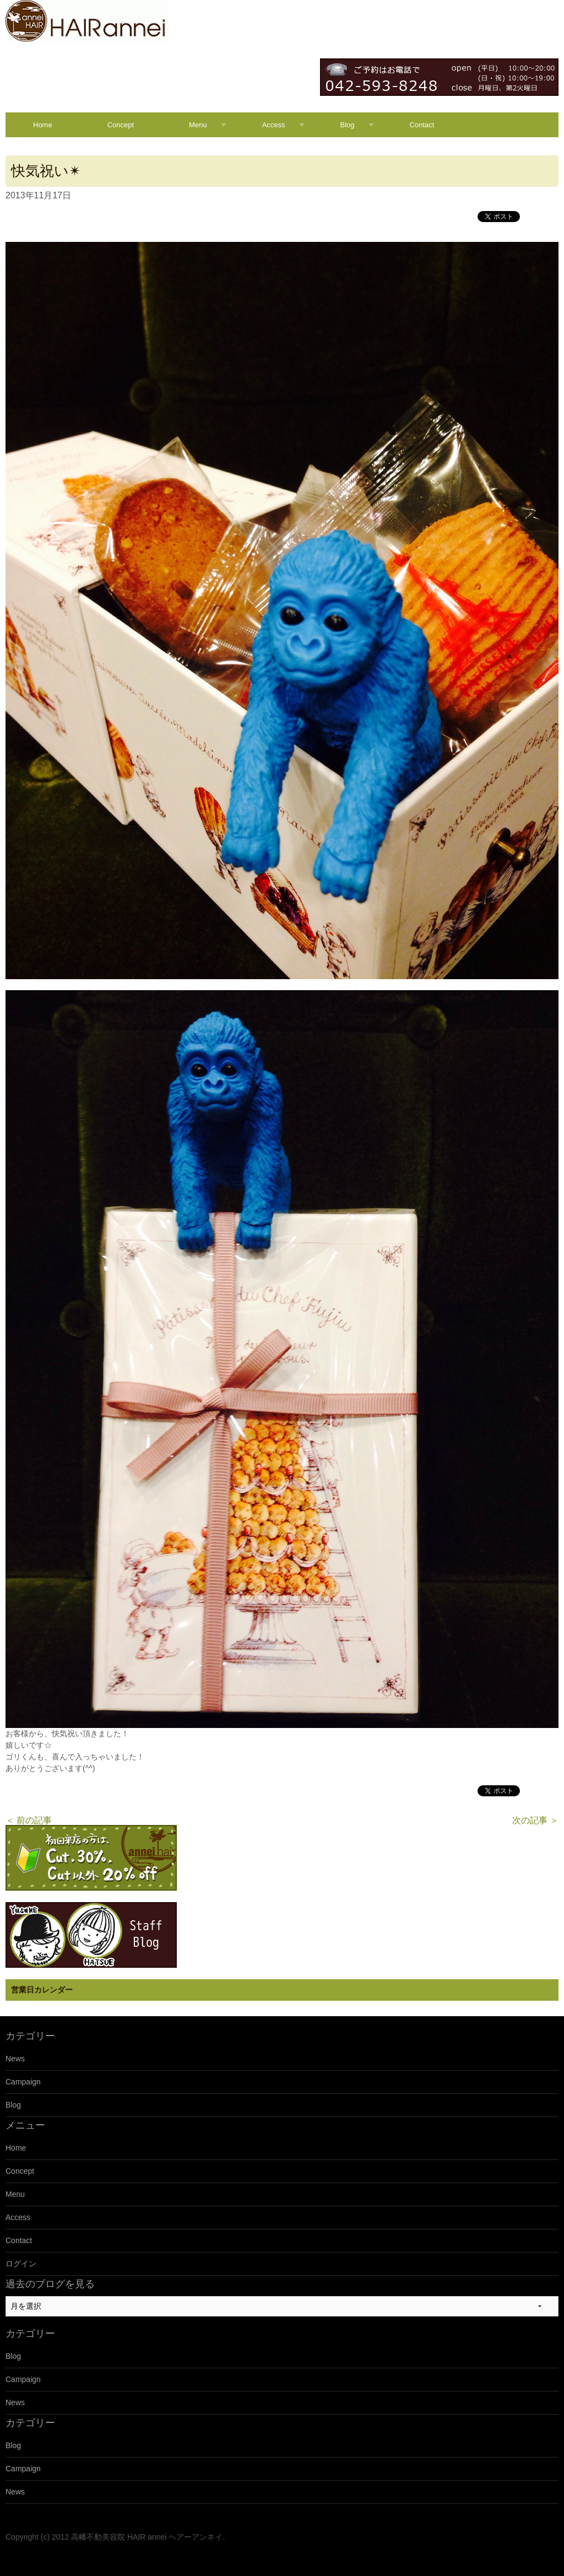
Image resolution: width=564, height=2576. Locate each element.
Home (42, 125)
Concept (120, 125)
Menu (198, 125)
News (15, 2058)
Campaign (23, 2081)
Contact (422, 125)
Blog (347, 125)
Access (273, 125)
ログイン (21, 2263)
